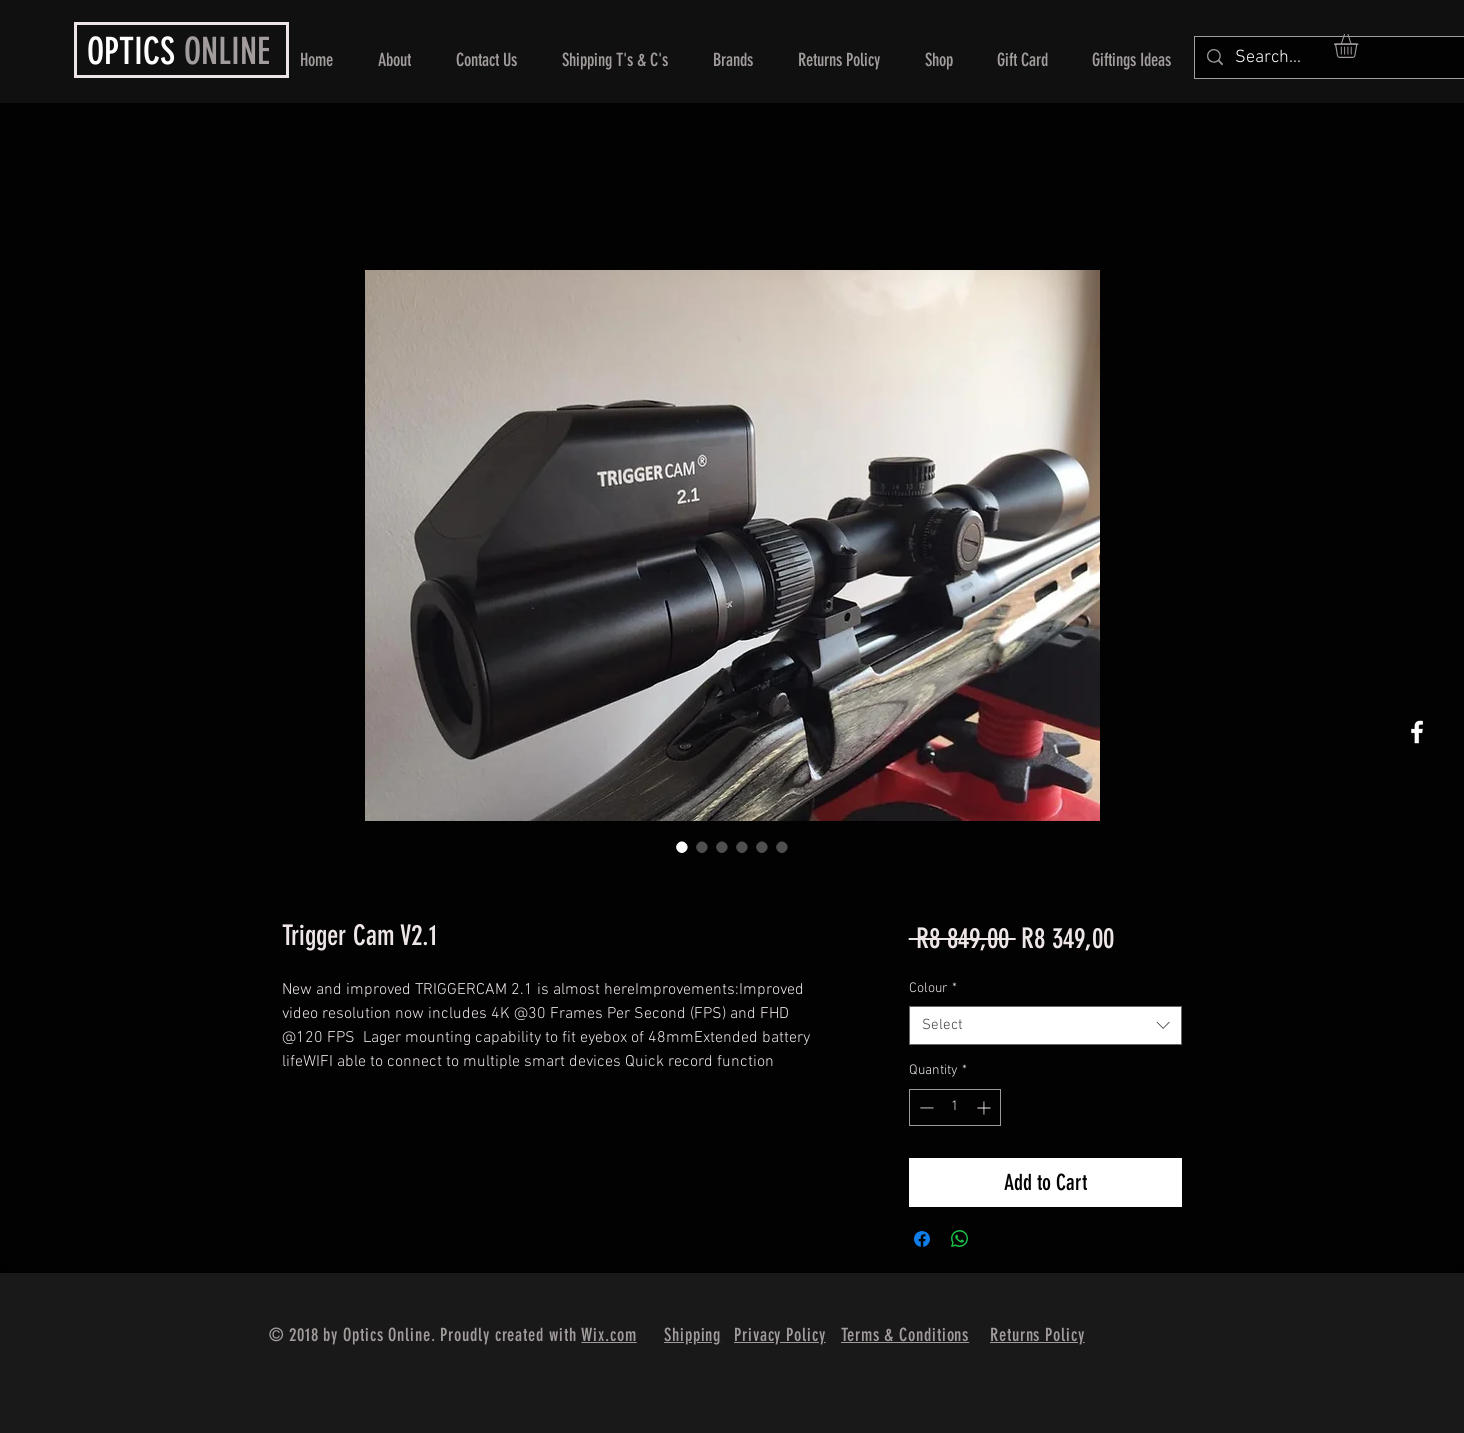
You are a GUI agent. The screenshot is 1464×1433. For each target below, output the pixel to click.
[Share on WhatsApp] (960, 1239)
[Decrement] (924, 1107)
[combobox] (1045, 1025)
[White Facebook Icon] (1417, 732)
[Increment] (985, 1107)
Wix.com (608, 1335)
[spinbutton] (955, 1107)
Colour (933, 988)
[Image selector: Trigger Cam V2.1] (682, 847)
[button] (1360, 46)
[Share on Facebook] (922, 1239)
